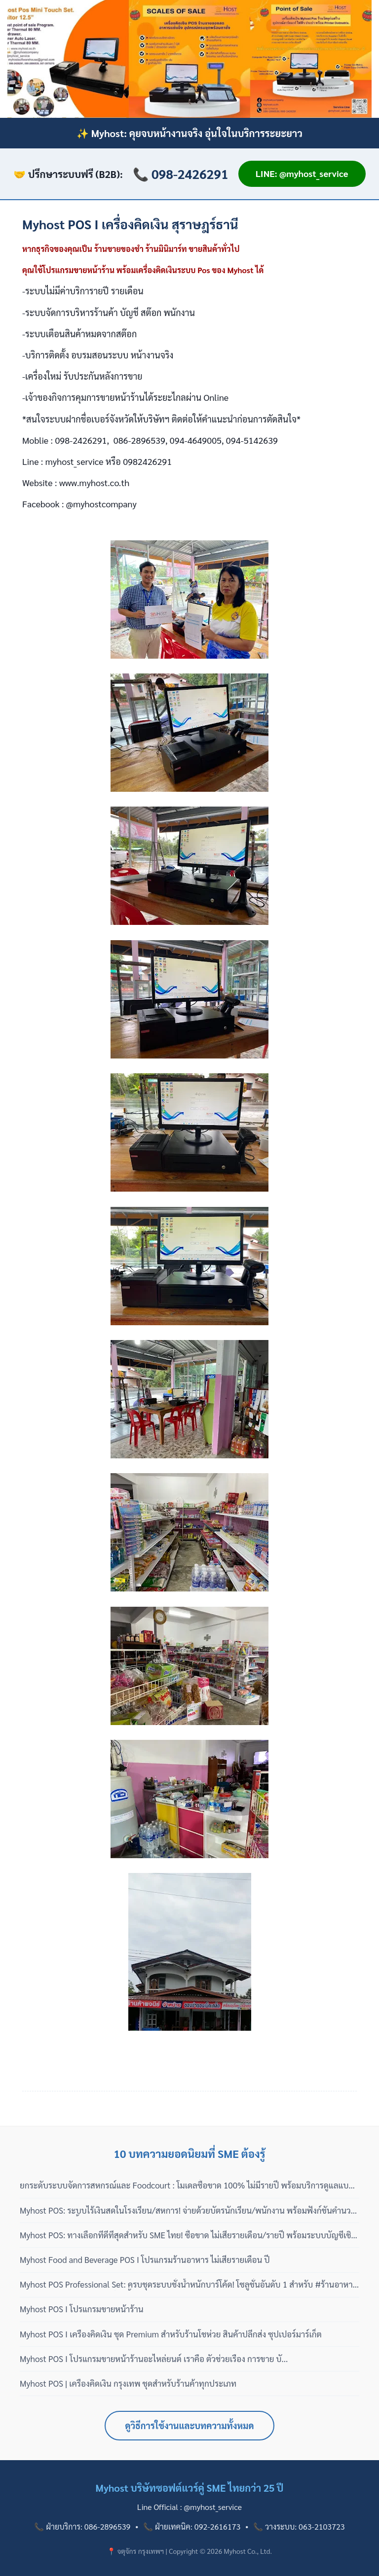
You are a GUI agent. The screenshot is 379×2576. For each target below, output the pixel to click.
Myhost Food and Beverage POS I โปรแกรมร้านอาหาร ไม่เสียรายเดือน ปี (145, 2259)
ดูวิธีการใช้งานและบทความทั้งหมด (189, 2425)
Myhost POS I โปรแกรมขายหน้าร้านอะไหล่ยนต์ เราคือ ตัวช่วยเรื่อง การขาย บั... (154, 2358)
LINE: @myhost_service (302, 173)
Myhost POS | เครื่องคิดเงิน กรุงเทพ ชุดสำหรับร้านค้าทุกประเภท (128, 2383)
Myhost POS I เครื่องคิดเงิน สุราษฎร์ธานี (130, 223)
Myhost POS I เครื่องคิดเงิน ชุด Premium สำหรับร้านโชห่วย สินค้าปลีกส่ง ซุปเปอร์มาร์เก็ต (171, 2334)
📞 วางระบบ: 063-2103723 (298, 2526)
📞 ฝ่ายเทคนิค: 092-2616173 (191, 2526)
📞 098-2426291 (180, 173)
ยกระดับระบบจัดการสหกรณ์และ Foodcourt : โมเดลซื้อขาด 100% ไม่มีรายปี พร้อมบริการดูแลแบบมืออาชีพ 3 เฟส (187, 2185)
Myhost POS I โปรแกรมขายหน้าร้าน (82, 2308)
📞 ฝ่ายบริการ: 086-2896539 (82, 2526)
